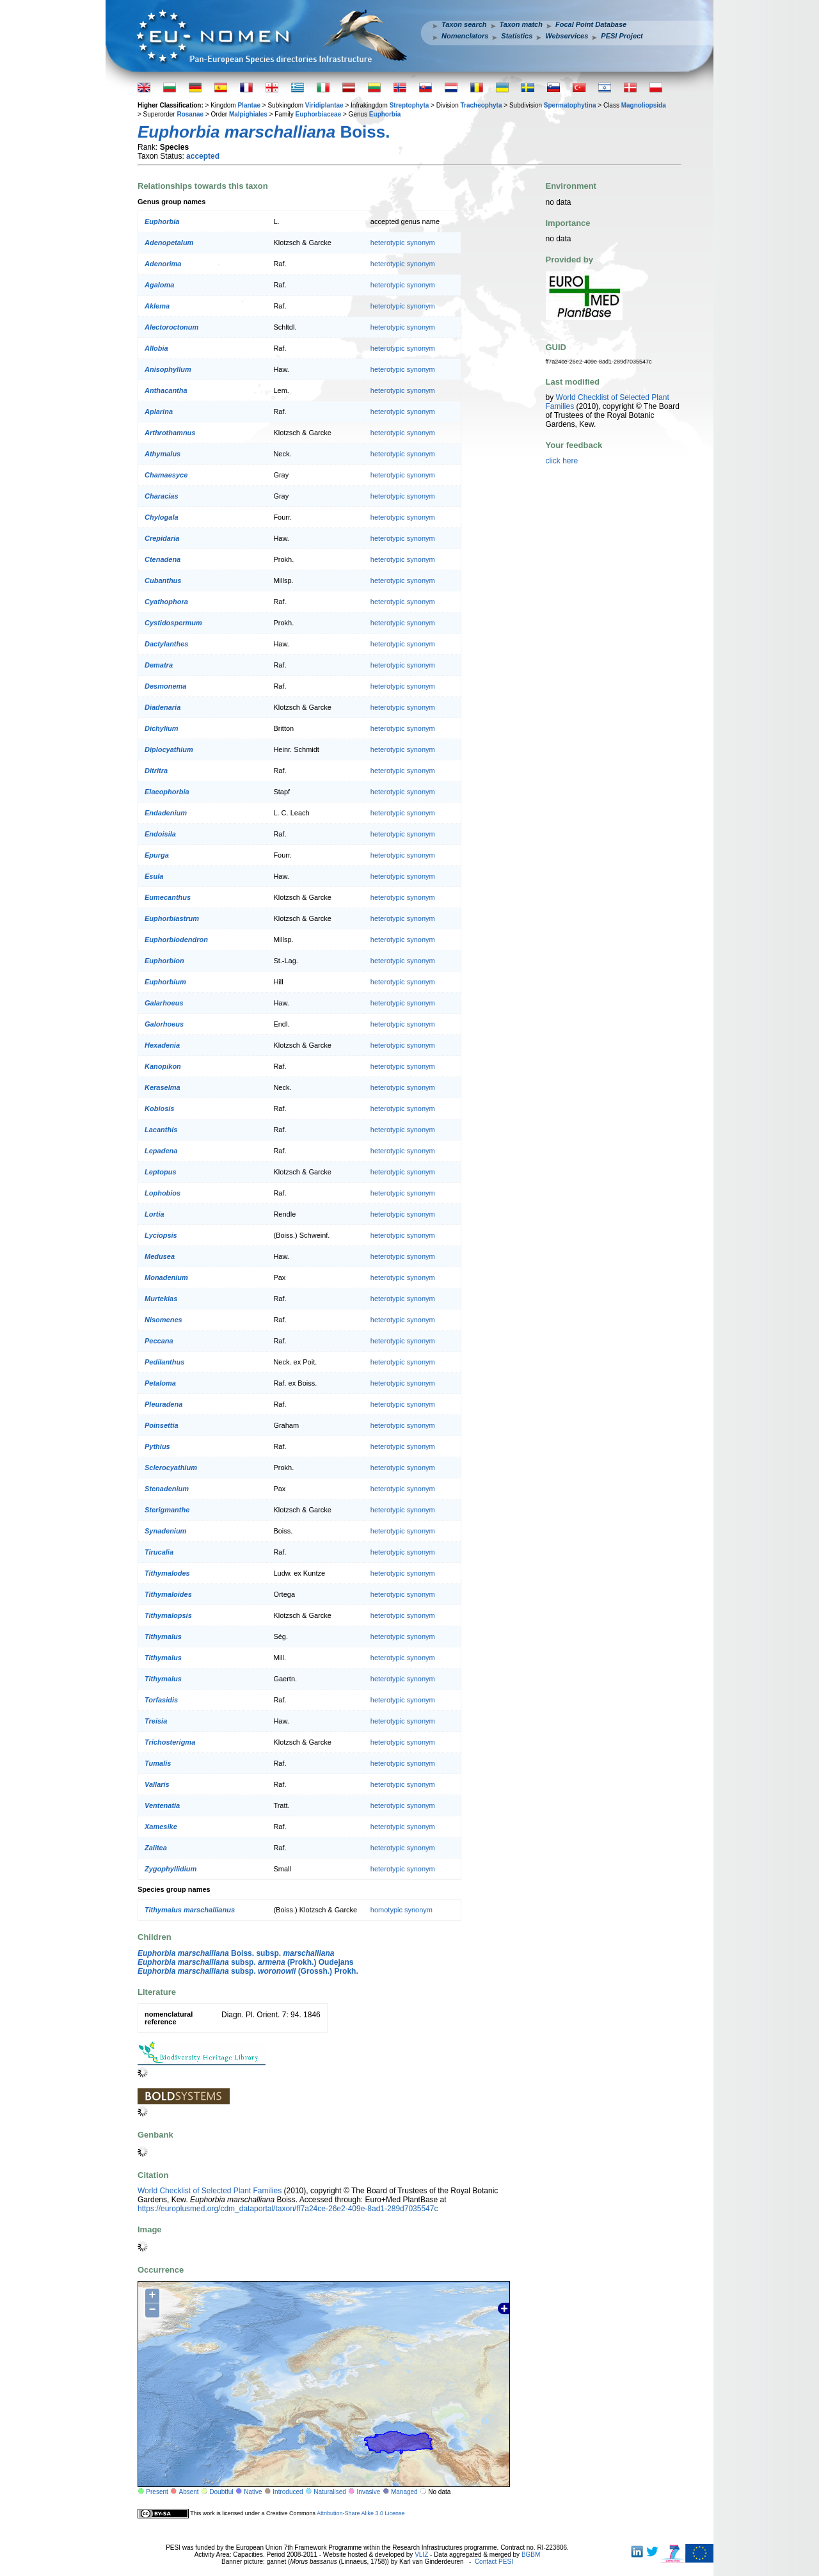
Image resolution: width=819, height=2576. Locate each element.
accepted (202, 156)
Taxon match (521, 24)
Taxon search (464, 24)
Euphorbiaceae (319, 114)
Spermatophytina (570, 105)
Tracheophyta (481, 105)
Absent (189, 2491)
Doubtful (221, 2491)
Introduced (288, 2491)
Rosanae (190, 114)
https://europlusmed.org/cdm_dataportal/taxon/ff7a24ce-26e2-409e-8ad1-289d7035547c (288, 2208)
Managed (404, 2491)
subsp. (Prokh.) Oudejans (245, 1962)
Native (253, 2491)
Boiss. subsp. (236, 1953)
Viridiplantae (324, 105)
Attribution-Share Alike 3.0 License (361, 2513)
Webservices (566, 36)
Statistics (516, 36)
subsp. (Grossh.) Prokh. (248, 1971)
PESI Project (621, 36)
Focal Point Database (590, 24)
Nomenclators (464, 36)
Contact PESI (494, 2561)
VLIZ (421, 2554)
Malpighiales (248, 114)
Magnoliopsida (643, 105)
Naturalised (330, 2491)
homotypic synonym (401, 1910)
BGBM (530, 2554)
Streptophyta (409, 105)
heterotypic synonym (402, 242)
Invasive (369, 2491)
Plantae (248, 105)
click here (562, 460)
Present (157, 2491)
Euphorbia (385, 114)
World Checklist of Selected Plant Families (210, 2190)
